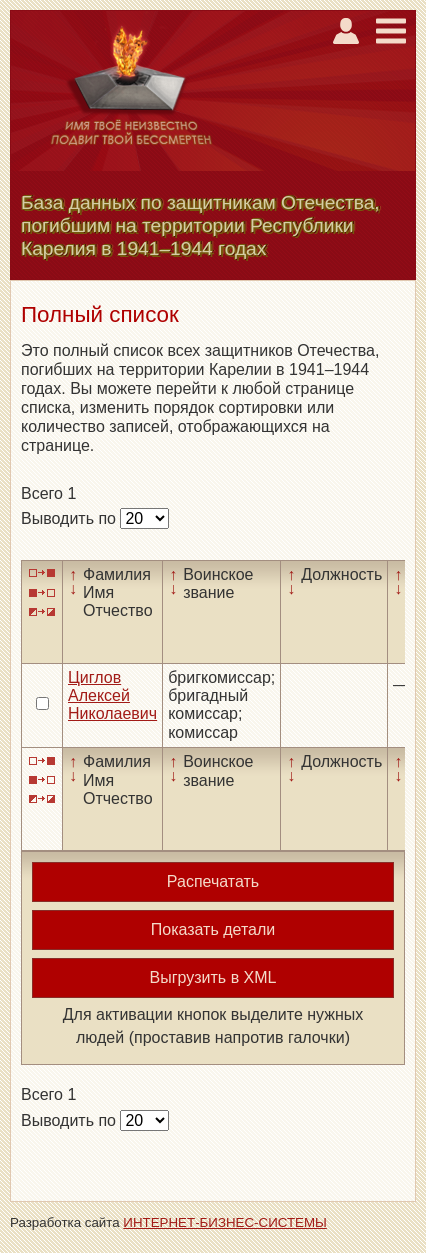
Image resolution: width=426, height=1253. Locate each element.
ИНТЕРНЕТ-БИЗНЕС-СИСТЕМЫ (225, 1222)
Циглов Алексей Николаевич (112, 696)
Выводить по (70, 518)
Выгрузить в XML (213, 977)
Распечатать (213, 881)
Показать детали (213, 929)
